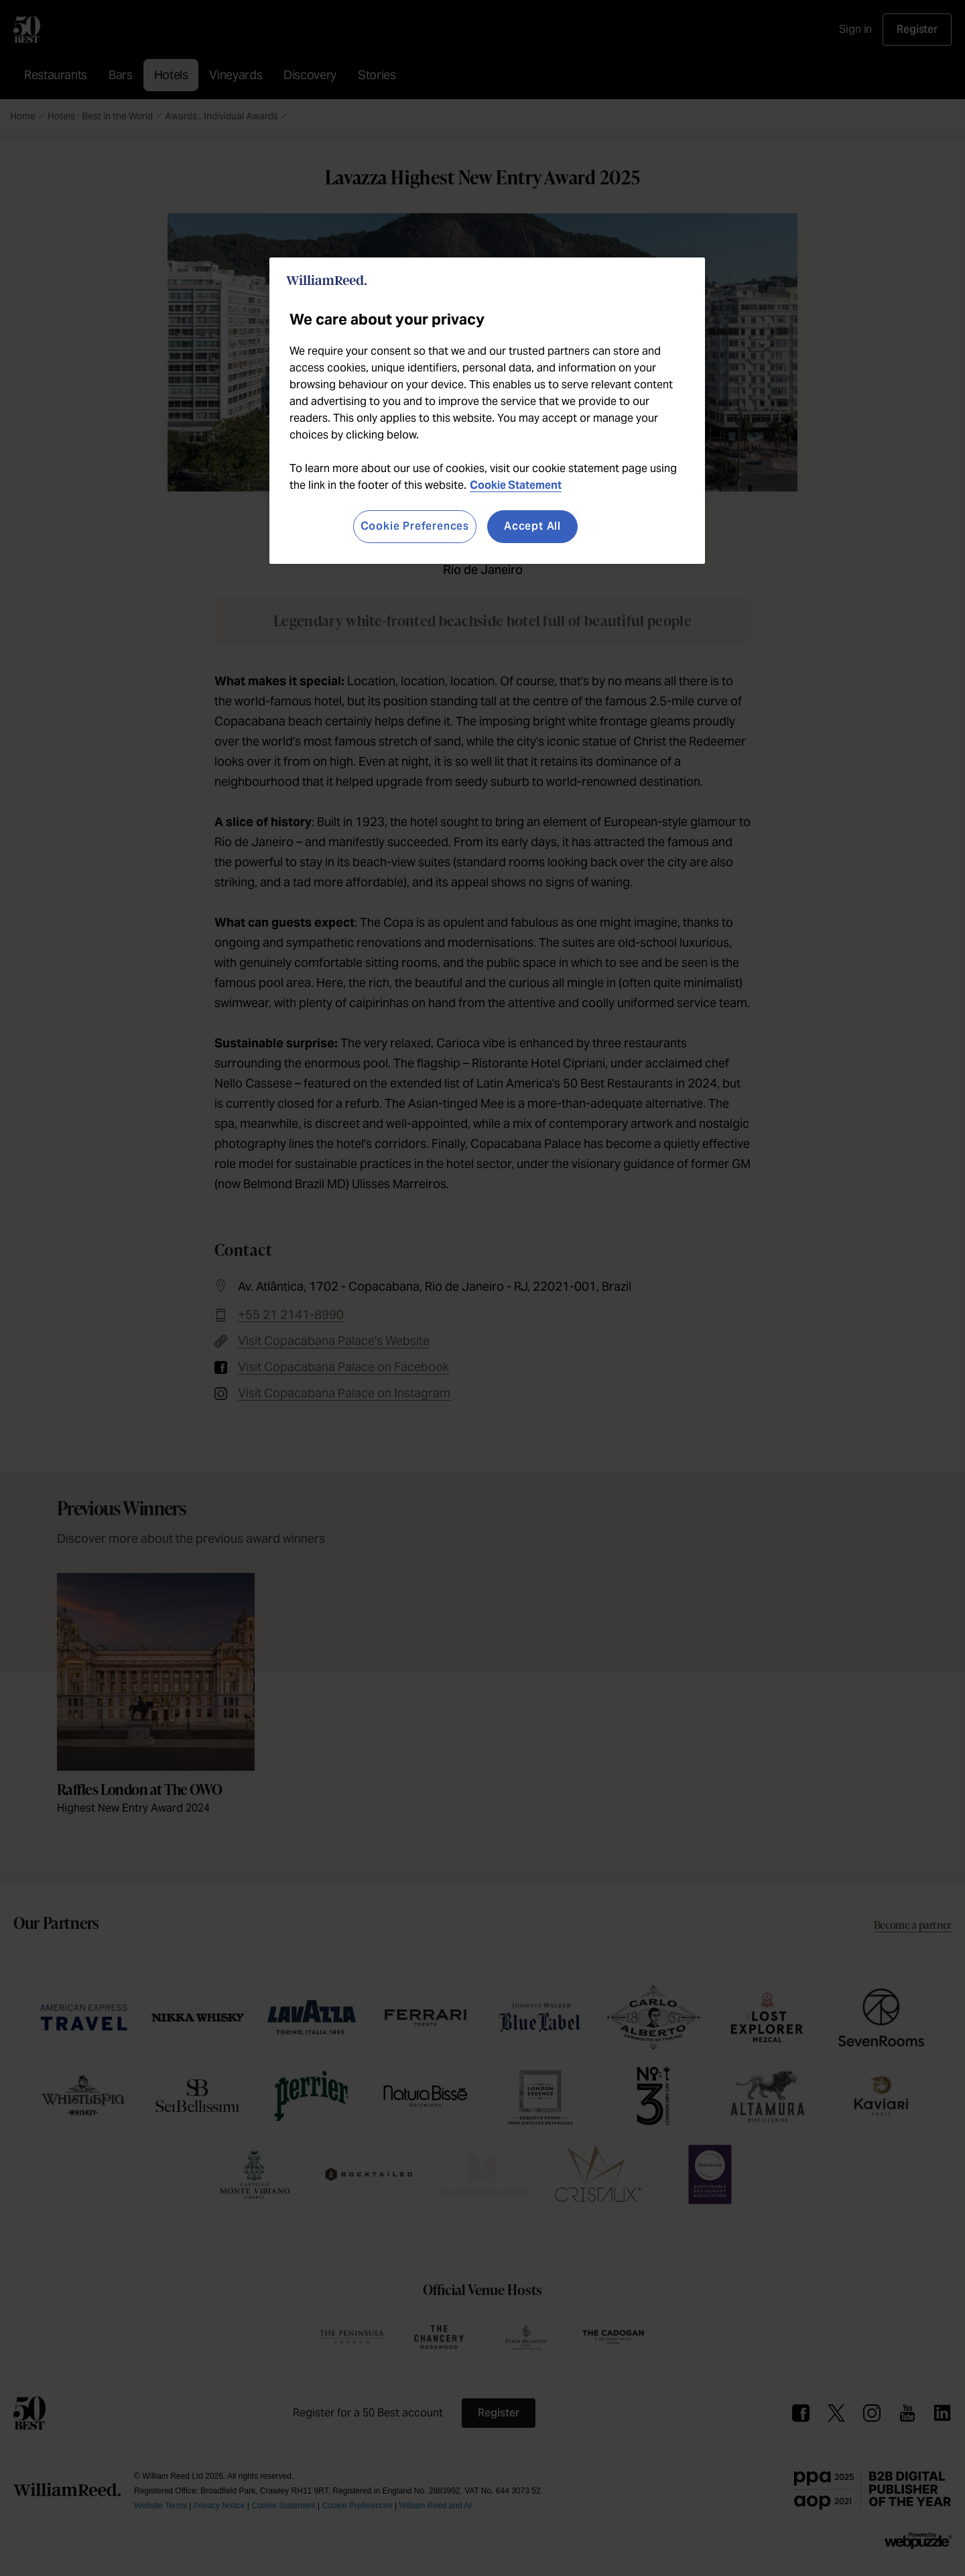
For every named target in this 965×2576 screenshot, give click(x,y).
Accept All (532, 526)
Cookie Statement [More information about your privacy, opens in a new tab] (516, 485)
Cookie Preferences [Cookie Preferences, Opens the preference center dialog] (415, 526)
